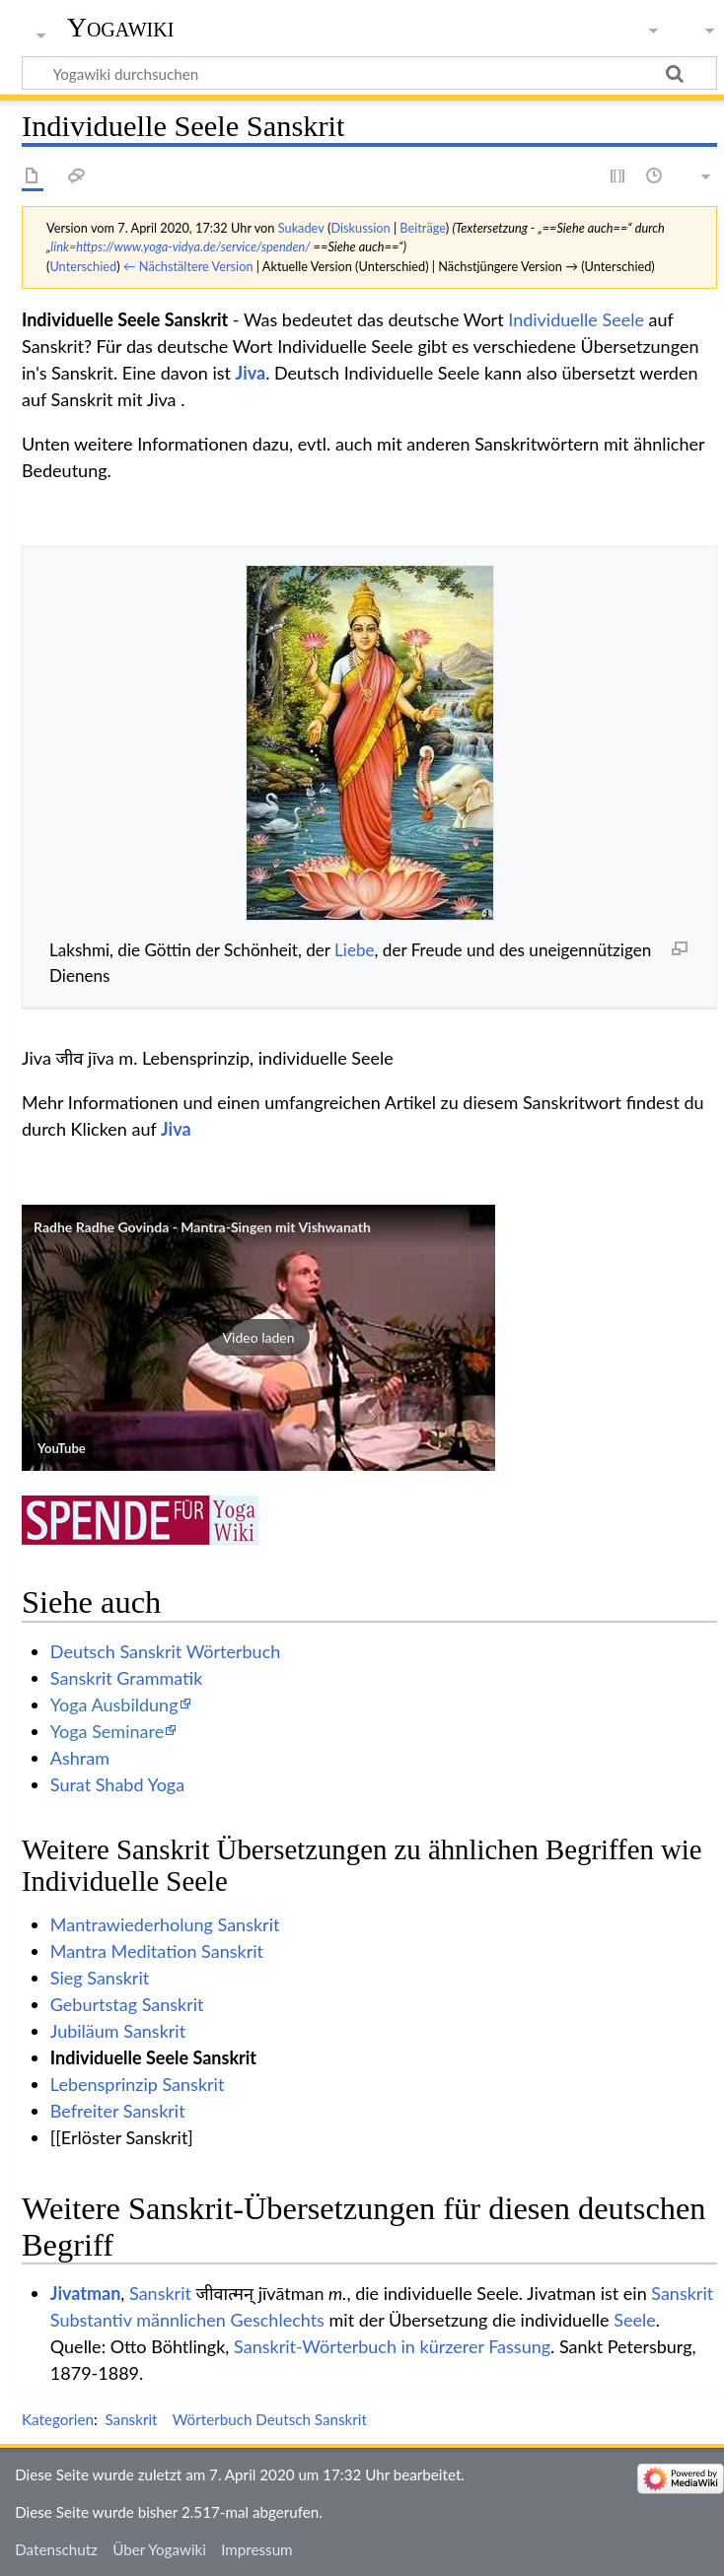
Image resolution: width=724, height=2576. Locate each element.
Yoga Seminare (107, 1731)
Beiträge (422, 228)
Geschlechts (277, 2320)
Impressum (257, 2549)
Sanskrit (160, 2293)
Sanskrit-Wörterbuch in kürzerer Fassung (392, 2346)
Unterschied (82, 266)
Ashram (79, 1758)
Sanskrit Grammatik (126, 1678)
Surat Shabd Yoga (117, 1784)
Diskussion (360, 228)
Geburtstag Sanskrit (127, 2004)
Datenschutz (56, 2549)
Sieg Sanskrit (99, 1977)
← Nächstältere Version (188, 266)
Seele (634, 2320)
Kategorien (58, 2419)
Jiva (251, 372)
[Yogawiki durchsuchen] (369, 73)
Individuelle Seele (576, 319)
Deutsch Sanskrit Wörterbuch (165, 1651)
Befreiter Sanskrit (117, 2111)
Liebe (354, 950)
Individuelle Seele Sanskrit (153, 2057)
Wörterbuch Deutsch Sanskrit (270, 2419)
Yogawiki (121, 27)
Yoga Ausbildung (114, 1704)
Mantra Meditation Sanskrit (156, 1951)
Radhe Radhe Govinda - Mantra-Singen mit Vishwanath (202, 1226)
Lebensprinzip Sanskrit (137, 2084)
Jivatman (85, 2293)
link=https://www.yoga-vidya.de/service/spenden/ (180, 246)
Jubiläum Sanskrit (117, 2031)
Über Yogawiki (159, 2549)
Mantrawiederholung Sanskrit (165, 1924)
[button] (258, 1338)
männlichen (181, 2320)
